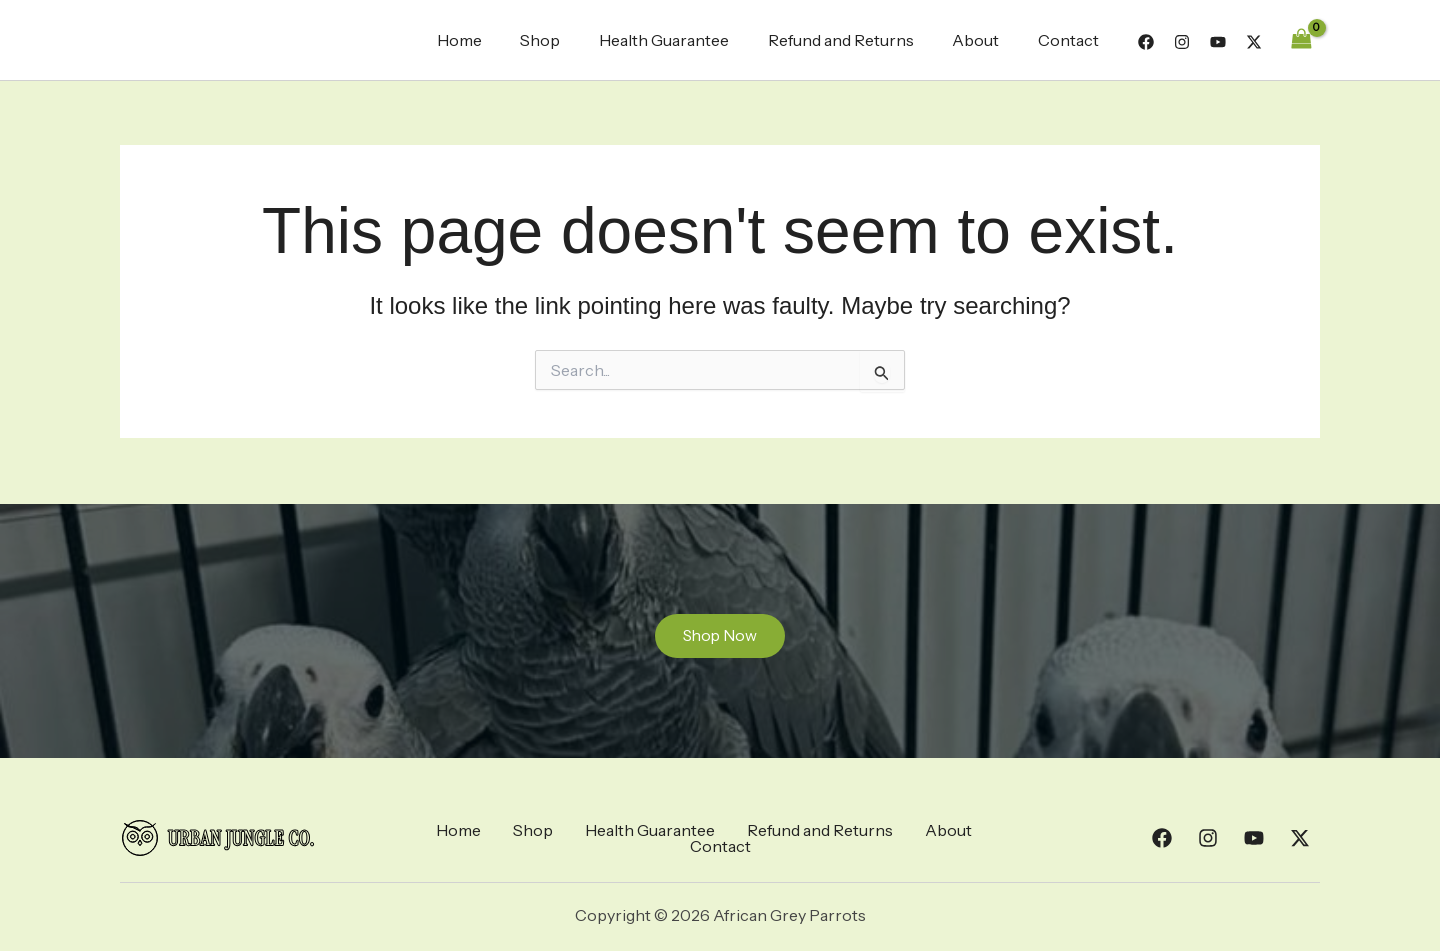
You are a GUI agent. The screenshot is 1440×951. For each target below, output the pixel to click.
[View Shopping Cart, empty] (1301, 39)
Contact (1071, 40)
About (985, 40)
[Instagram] (1182, 42)
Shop (570, 40)
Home (495, 40)
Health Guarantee (687, 40)
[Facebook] (1146, 42)
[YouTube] (1218, 42)
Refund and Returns (857, 40)
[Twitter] (1254, 42)
